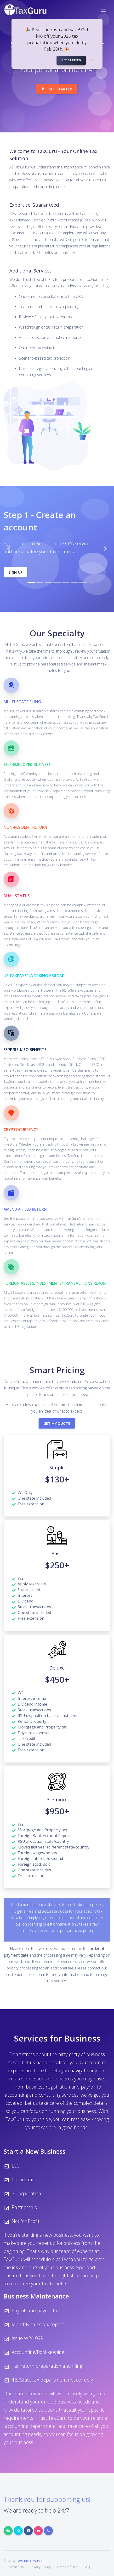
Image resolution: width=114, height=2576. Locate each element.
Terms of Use (67, 2567)
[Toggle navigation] (103, 10)
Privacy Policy (40, 2567)
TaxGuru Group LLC (31, 2561)
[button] (8, 549)
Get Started (71, 60)
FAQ (86, 2567)
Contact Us (15, 2567)
